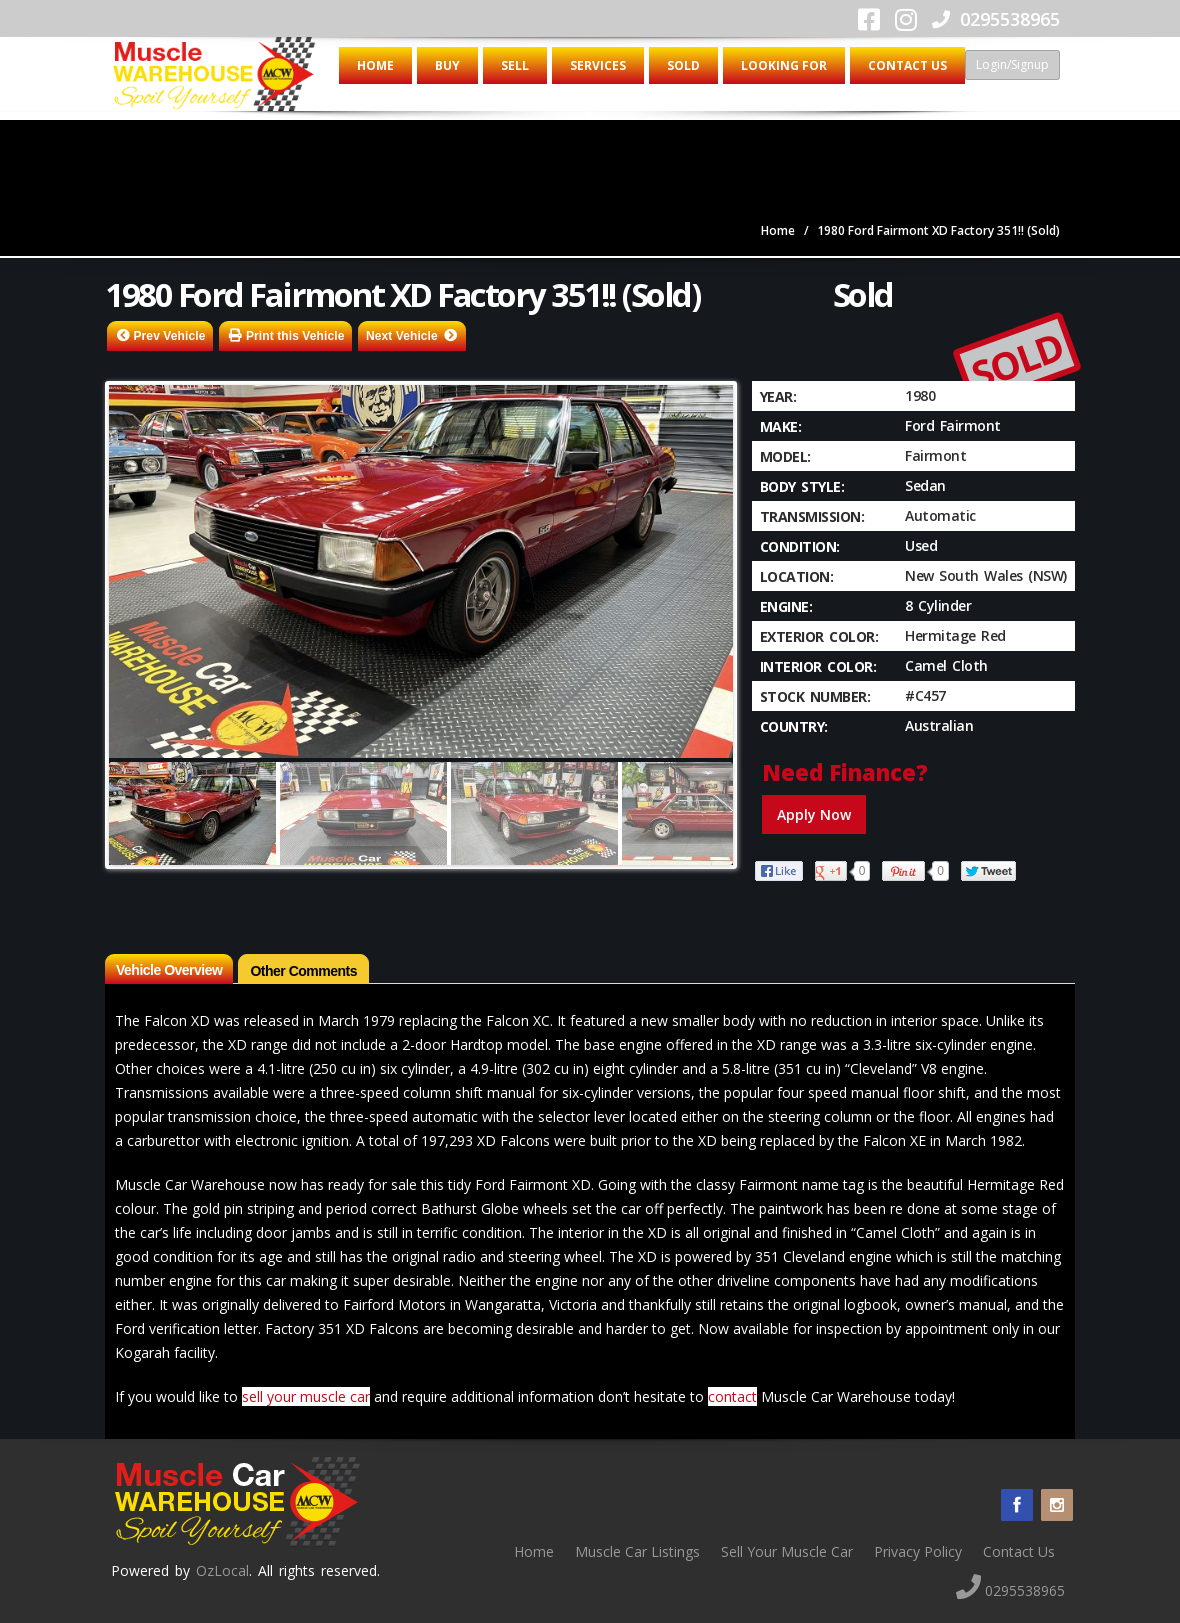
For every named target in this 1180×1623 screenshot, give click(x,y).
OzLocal (222, 1570)
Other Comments (303, 971)
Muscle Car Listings (637, 1551)
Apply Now (814, 814)
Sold (683, 65)
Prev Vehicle (170, 336)
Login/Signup (1012, 64)
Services (598, 65)
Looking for (784, 65)
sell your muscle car (306, 1396)
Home (375, 65)
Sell (515, 65)
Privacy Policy (918, 1551)
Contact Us (907, 65)
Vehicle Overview (169, 970)
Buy (447, 65)
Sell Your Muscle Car (787, 1551)
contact (732, 1396)
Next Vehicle (402, 336)
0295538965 (996, 19)
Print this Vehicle (295, 336)
